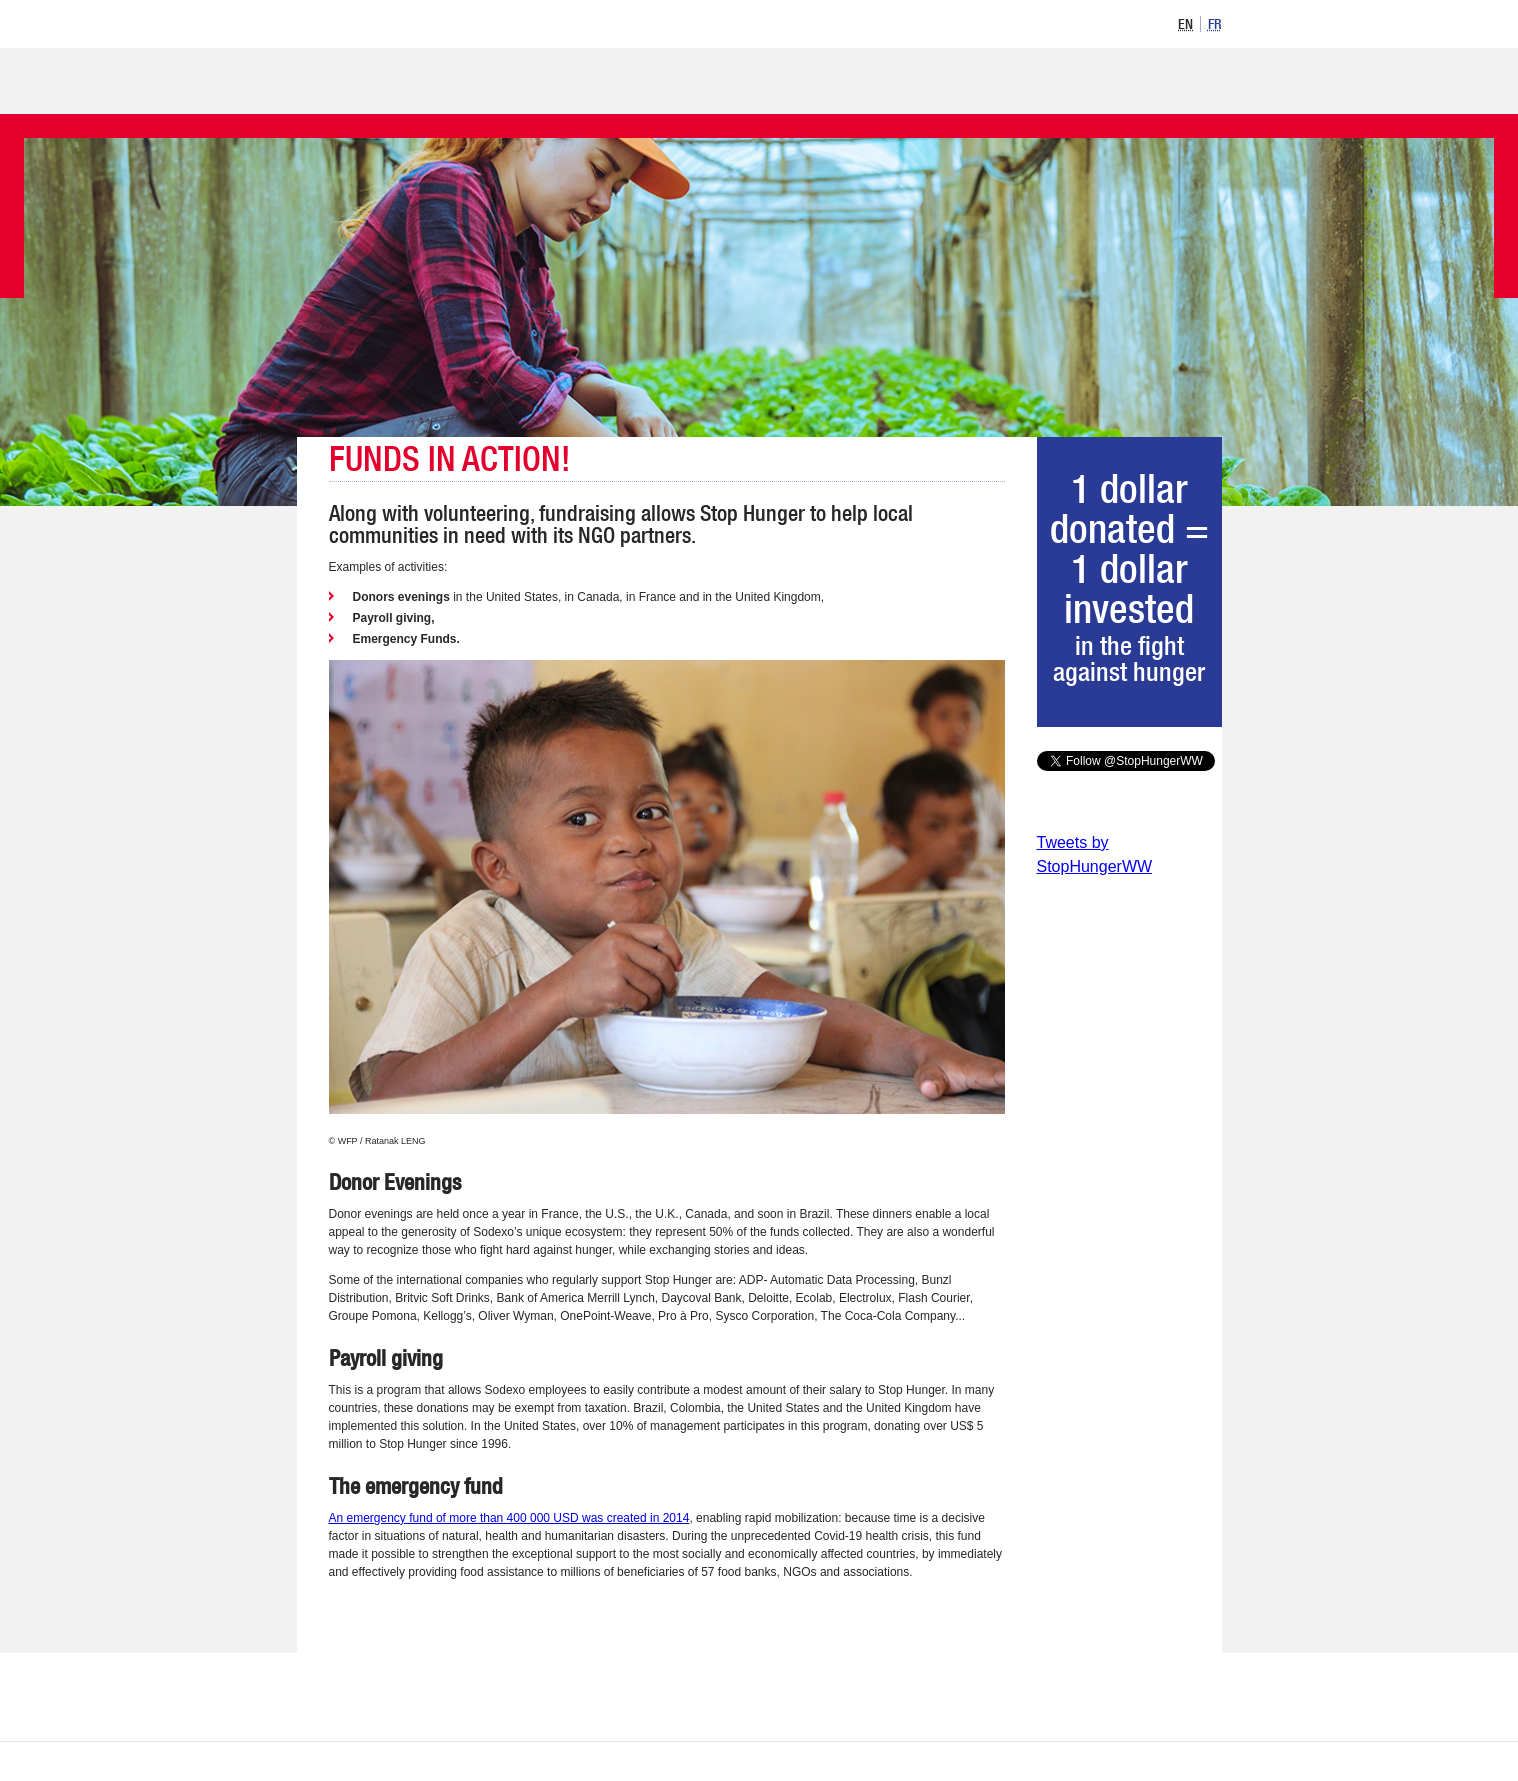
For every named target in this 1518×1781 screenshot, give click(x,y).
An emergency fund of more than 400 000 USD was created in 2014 (509, 1518)
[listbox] (1196, 22)
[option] (1186, 24)
